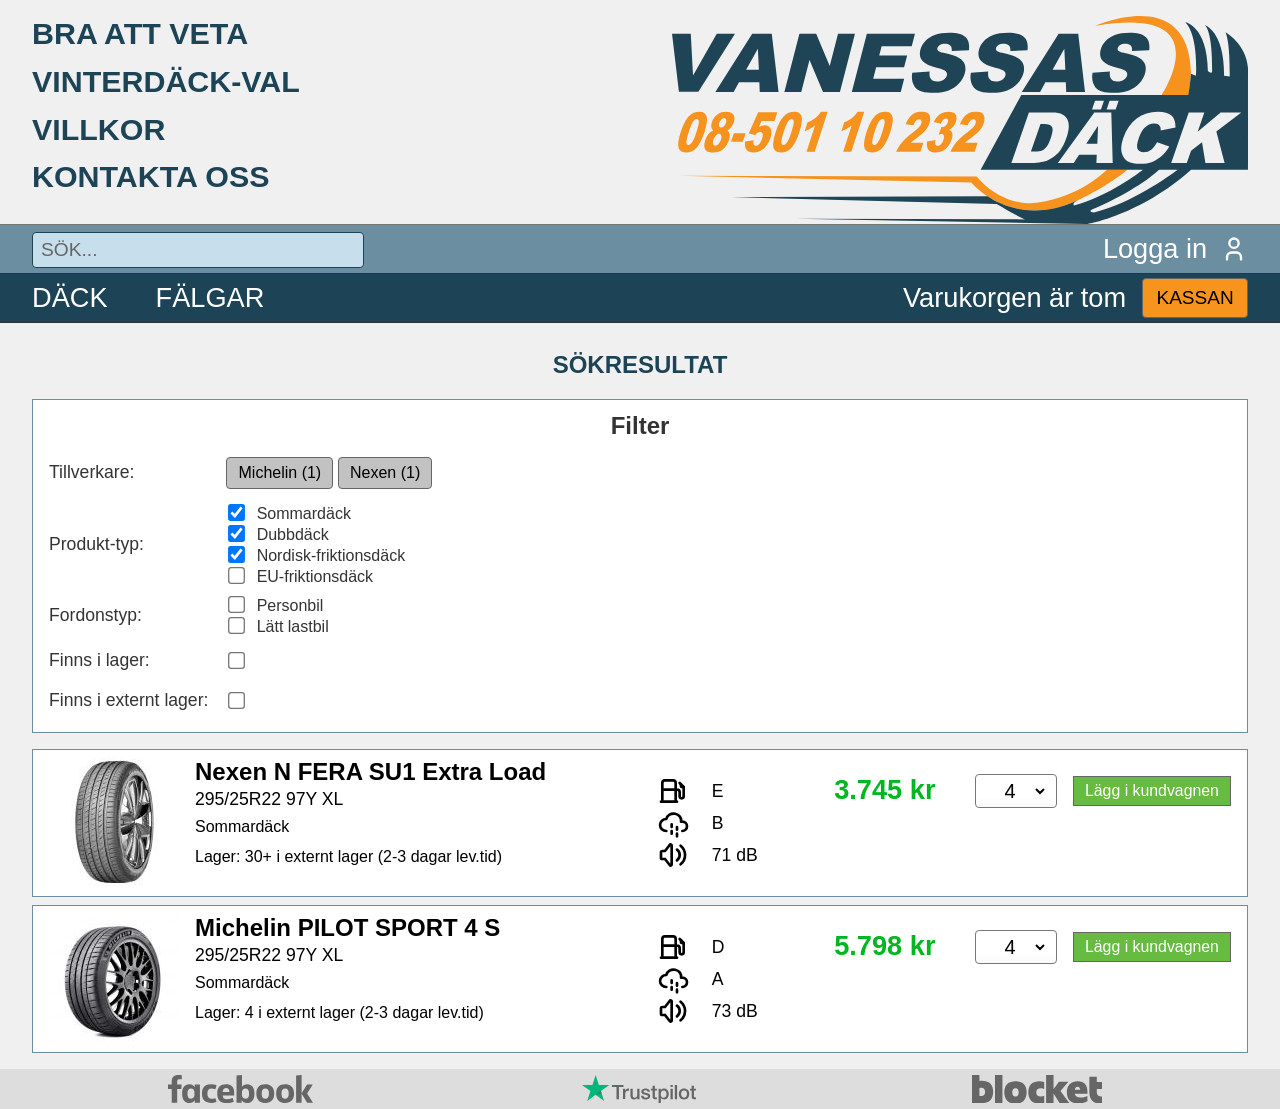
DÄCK (70, 297)
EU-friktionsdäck (315, 576)
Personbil (290, 605)
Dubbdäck (293, 534)
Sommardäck (304, 513)
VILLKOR (98, 129)
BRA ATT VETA (140, 33)
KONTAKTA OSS (151, 176)
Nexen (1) (385, 472)
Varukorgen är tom (1014, 297)
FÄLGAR (210, 297)
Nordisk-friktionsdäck (331, 555)
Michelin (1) (280, 472)
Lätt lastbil (293, 626)
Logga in (1175, 248)
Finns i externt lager (126, 700)
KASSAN (1194, 297)
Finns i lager (97, 660)
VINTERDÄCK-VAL (166, 81)
